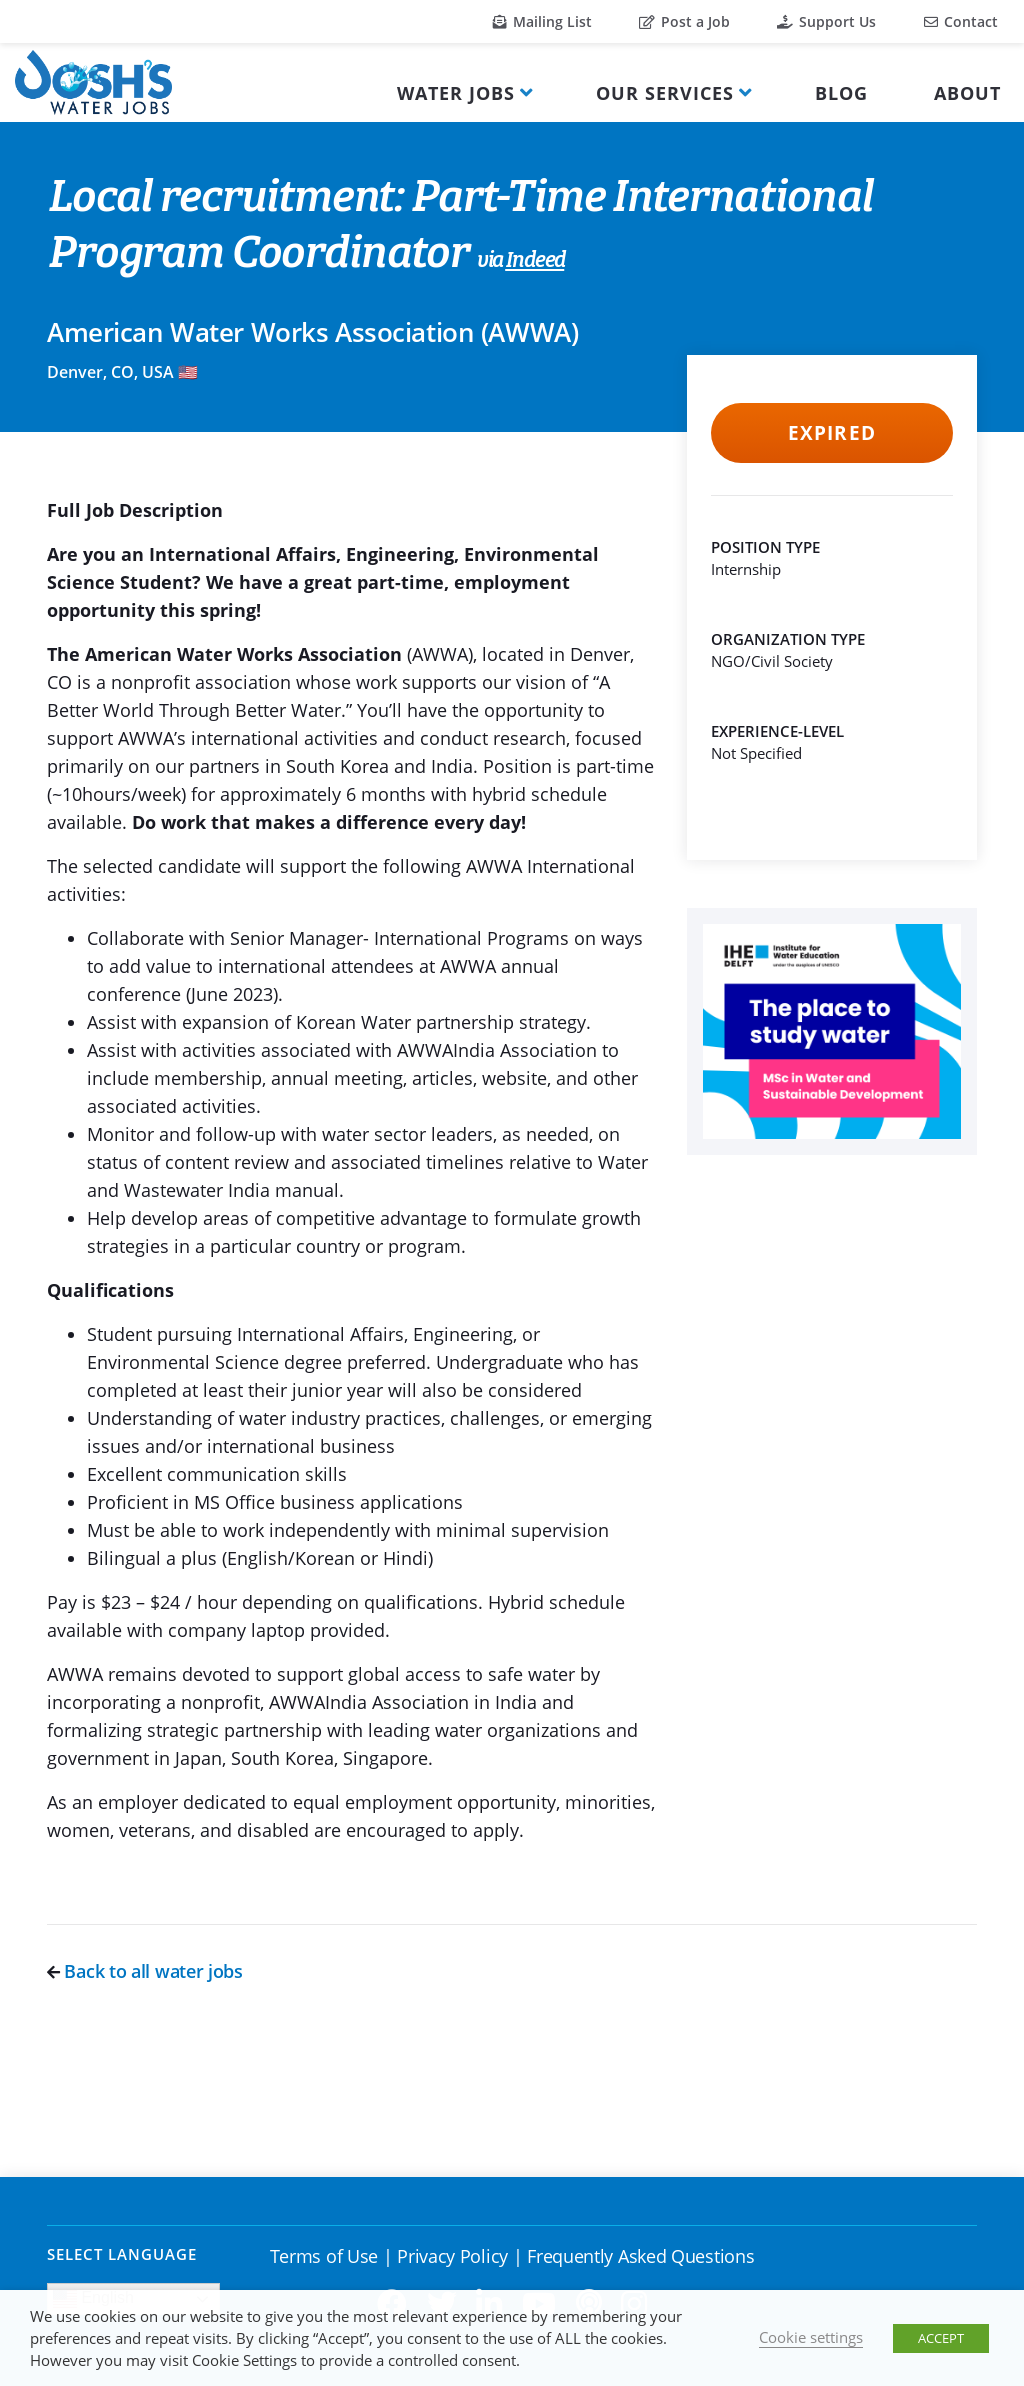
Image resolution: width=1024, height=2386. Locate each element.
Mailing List (542, 21)
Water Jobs (456, 93)
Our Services (665, 93)
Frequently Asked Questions (640, 2256)
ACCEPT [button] (941, 2338)
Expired (831, 433)
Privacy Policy (452, 2256)
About (967, 93)
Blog (841, 93)
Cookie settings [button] (811, 2337)
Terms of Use (324, 2256)
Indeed (534, 261)
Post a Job (684, 21)
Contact (961, 21)
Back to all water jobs (145, 1971)
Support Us (826, 21)
